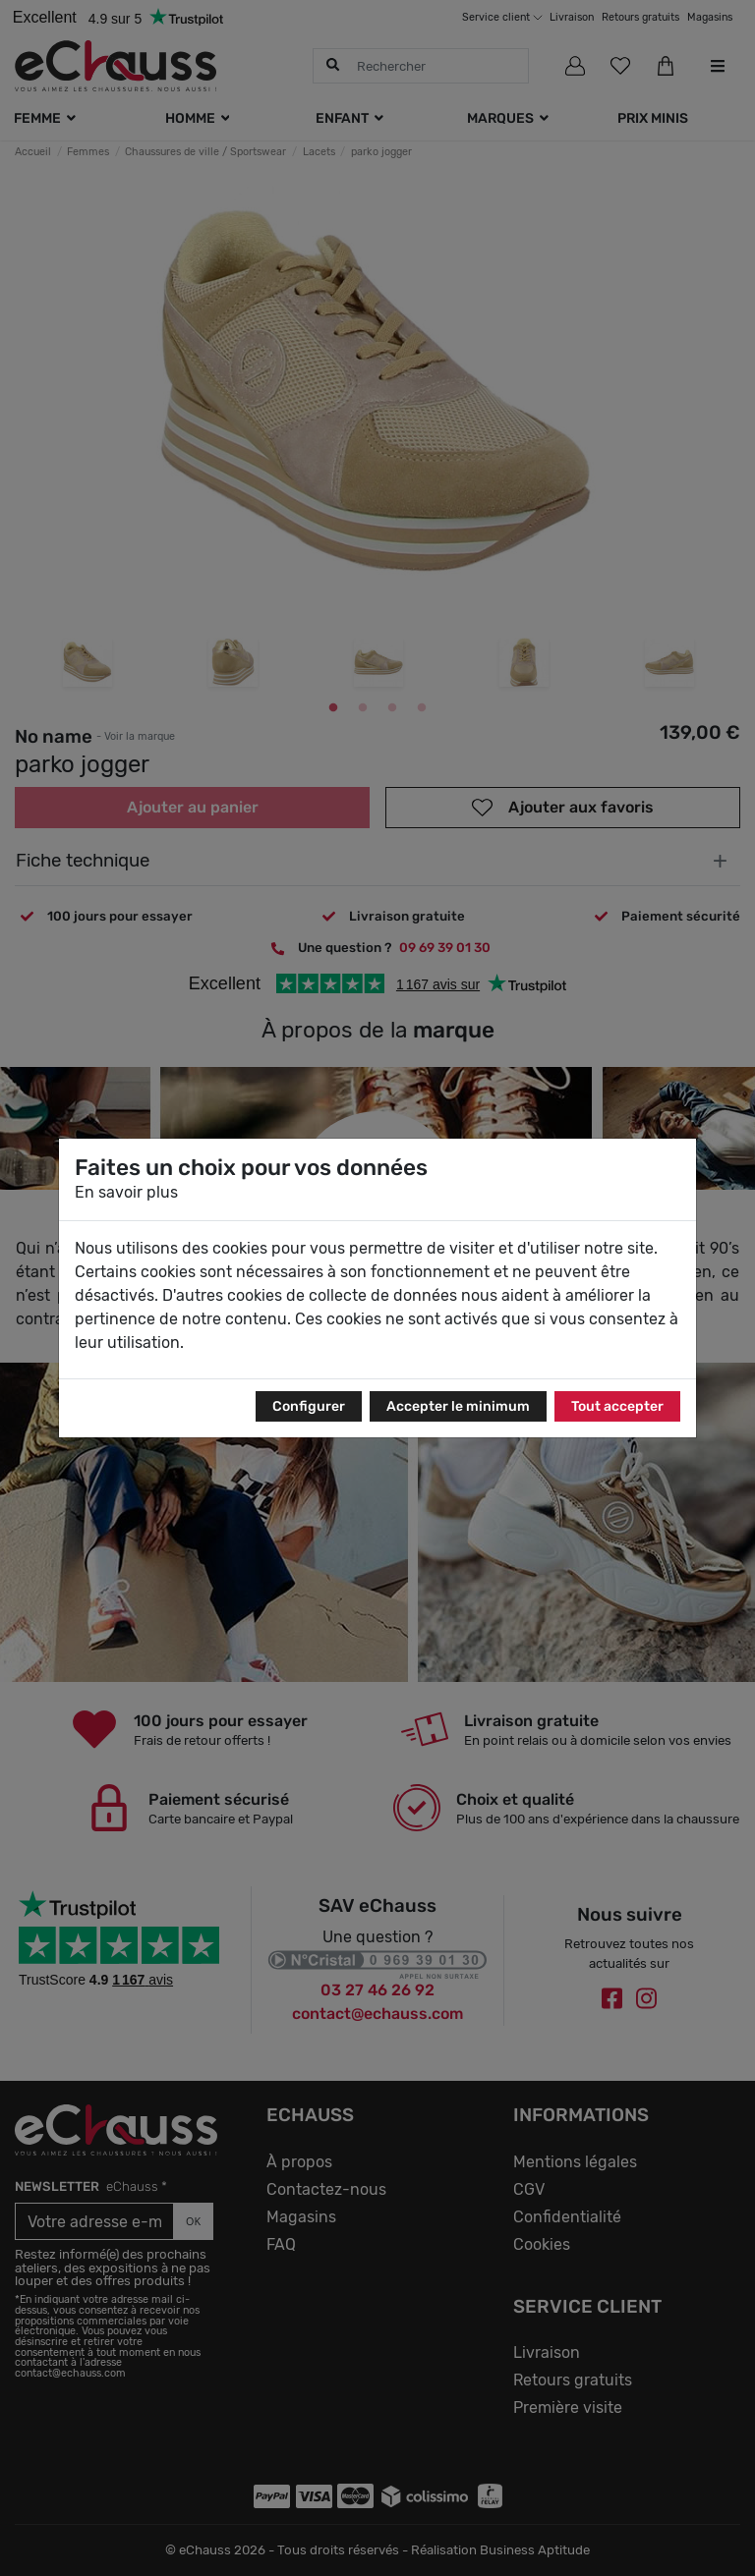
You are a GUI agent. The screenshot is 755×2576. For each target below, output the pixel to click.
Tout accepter (617, 1406)
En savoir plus (126, 1192)
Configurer (308, 1406)
